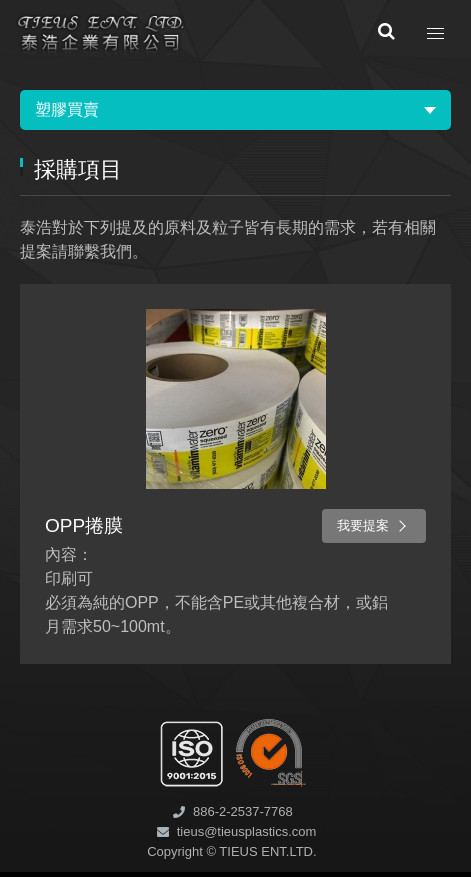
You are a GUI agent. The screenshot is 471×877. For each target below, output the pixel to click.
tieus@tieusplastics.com (247, 831)
